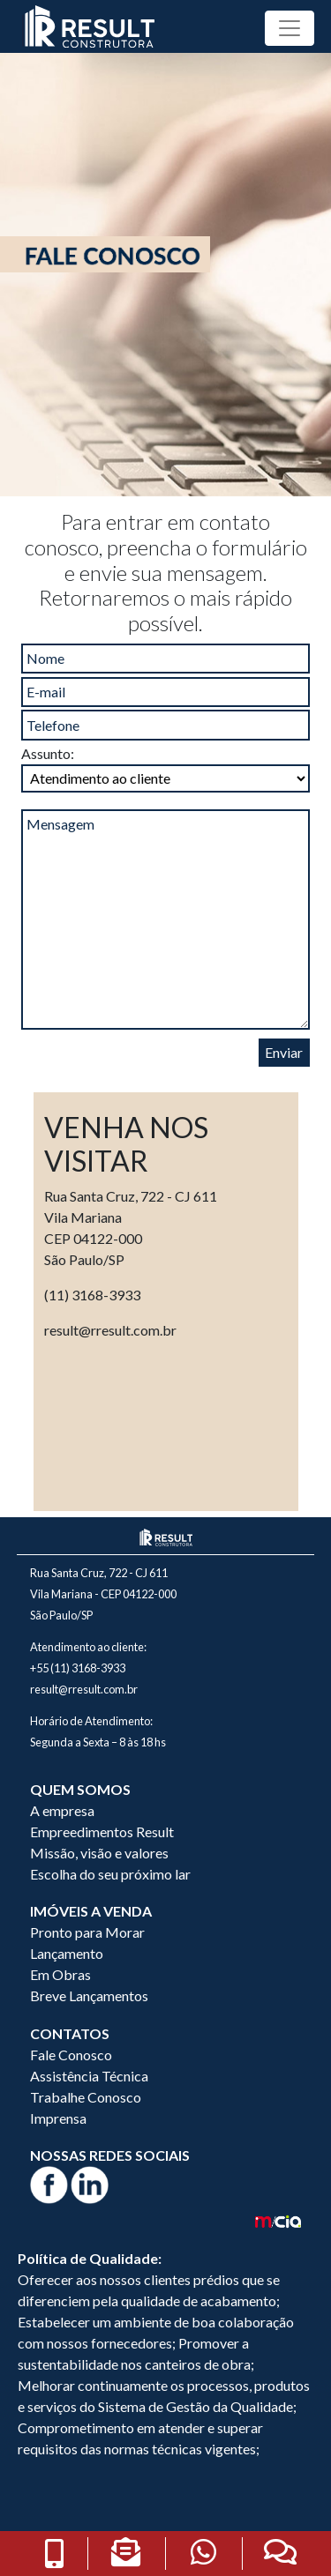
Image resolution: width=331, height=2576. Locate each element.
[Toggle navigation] (289, 28)
